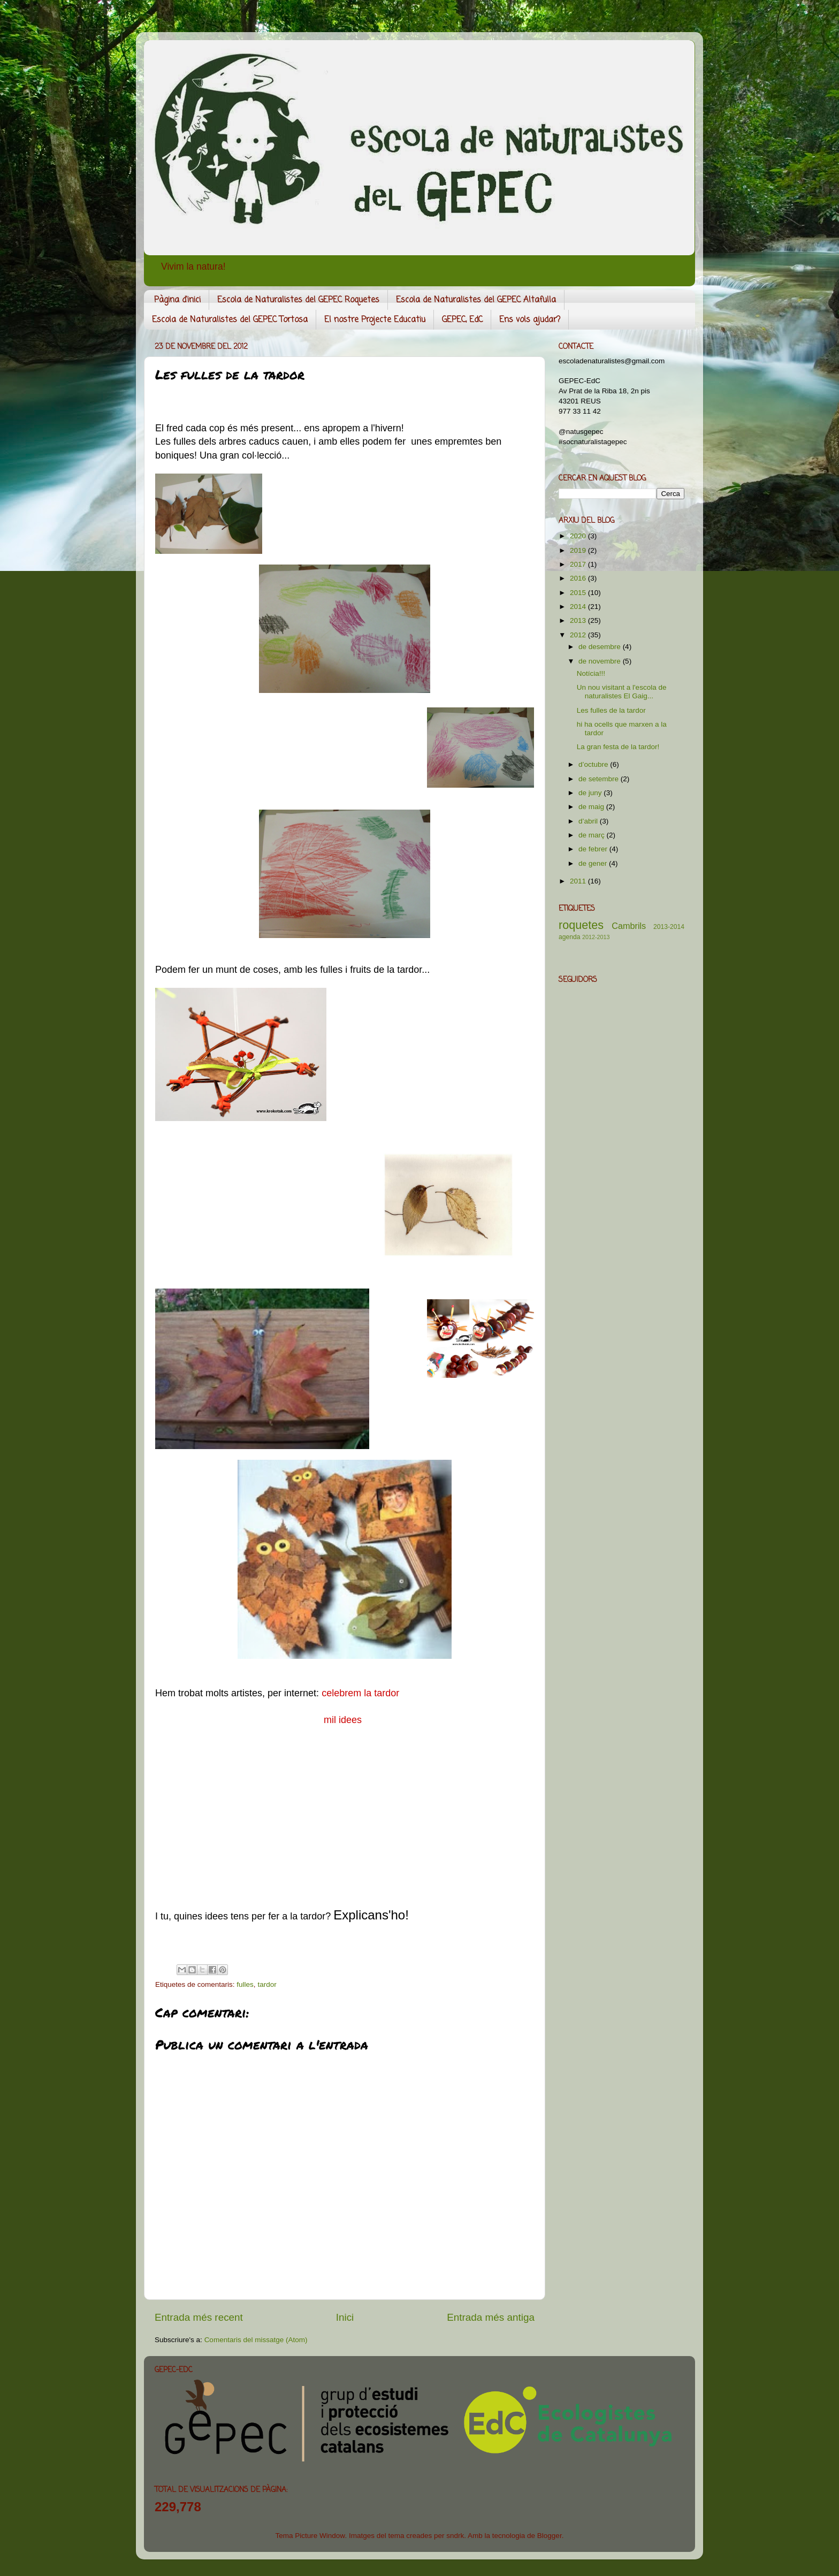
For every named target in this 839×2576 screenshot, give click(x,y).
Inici (345, 2317)
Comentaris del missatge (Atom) (256, 2340)
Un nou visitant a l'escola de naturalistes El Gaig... (622, 691)
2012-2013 (596, 937)
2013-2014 (668, 927)
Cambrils (629, 926)
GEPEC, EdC (462, 320)
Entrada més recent (199, 2317)
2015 (579, 593)
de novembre (600, 661)
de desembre (600, 647)
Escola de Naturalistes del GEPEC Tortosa (230, 320)
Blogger (549, 2536)
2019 (579, 550)
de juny (591, 793)
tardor (266, 1984)
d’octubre (594, 764)
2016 (579, 578)
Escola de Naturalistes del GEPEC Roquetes (298, 300)
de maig (592, 807)
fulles (245, 1984)
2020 (579, 536)
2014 (579, 607)
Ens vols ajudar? (529, 320)
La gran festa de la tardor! (618, 747)
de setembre (599, 779)
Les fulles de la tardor (611, 710)
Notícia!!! (591, 673)
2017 (579, 564)
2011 (579, 881)
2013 (579, 620)
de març (592, 835)
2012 (579, 635)
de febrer (593, 849)
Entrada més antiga (491, 2317)
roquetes (581, 925)
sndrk (455, 2536)
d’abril (589, 821)
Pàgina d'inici (177, 300)
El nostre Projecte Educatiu (374, 320)
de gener (593, 863)
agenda (570, 937)
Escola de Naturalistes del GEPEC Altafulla (476, 300)
